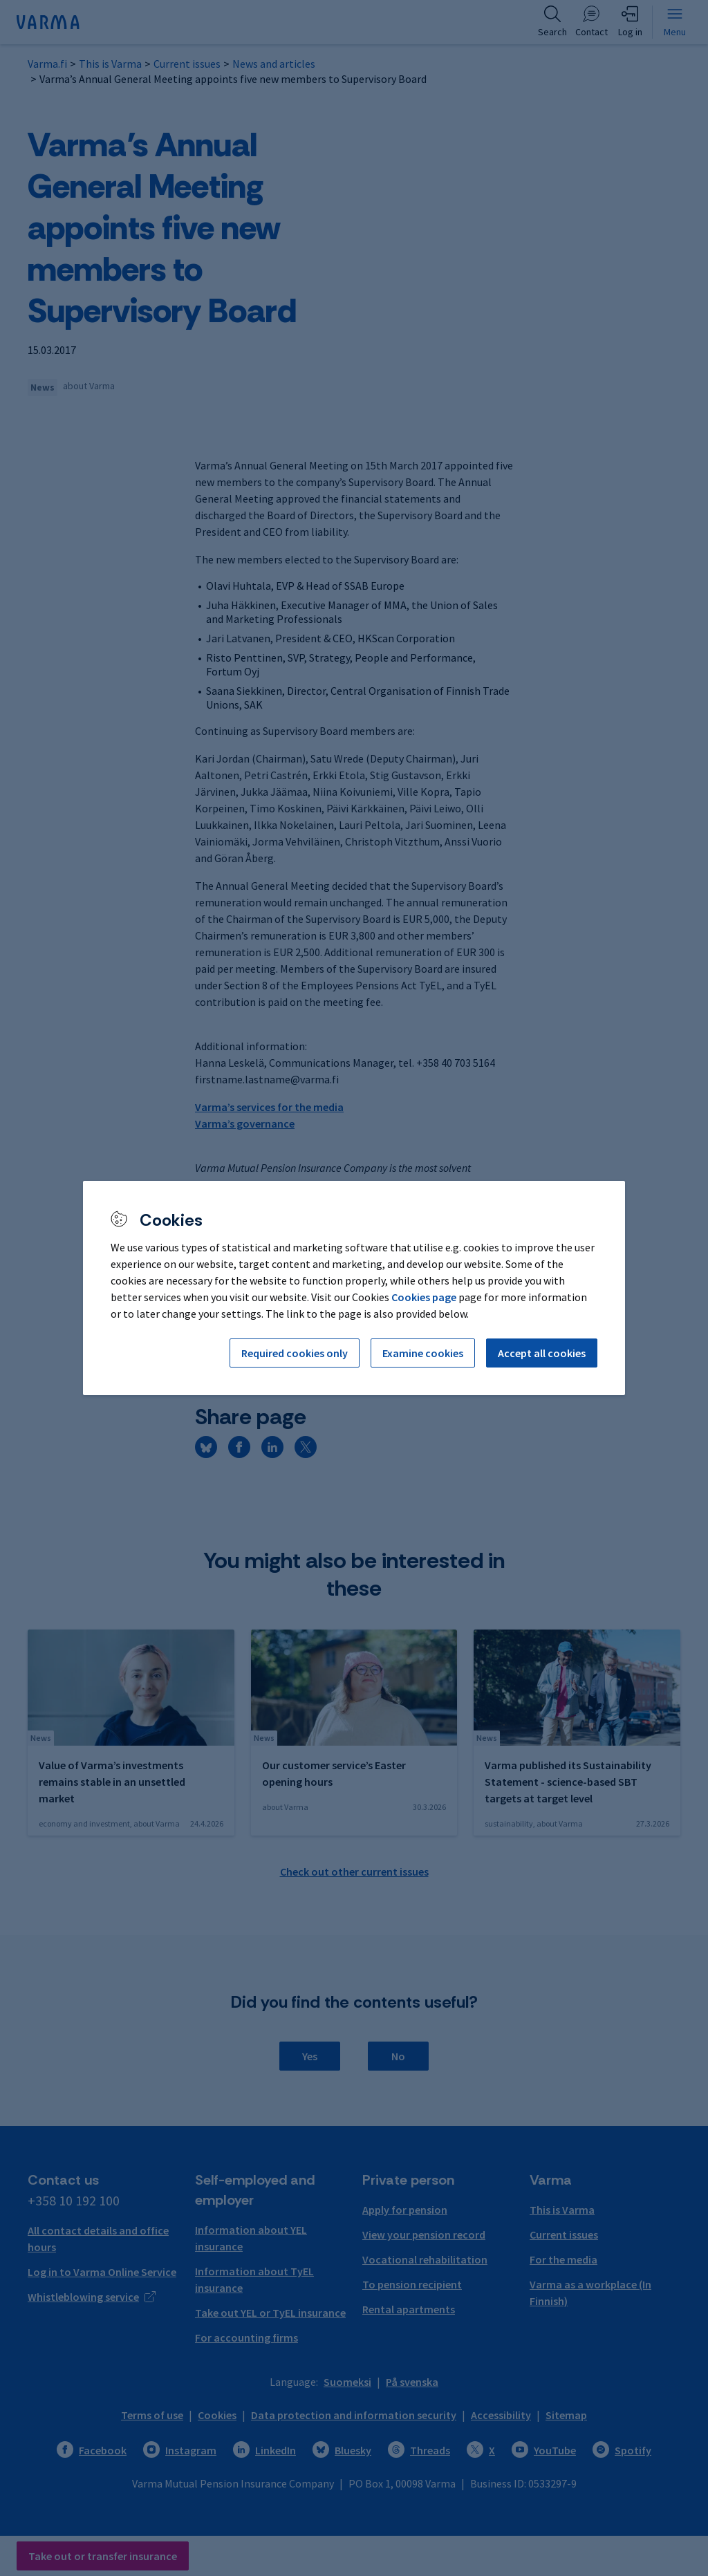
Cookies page (423, 1297)
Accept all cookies (542, 1353)
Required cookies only (294, 1353)
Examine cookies (422, 1353)
